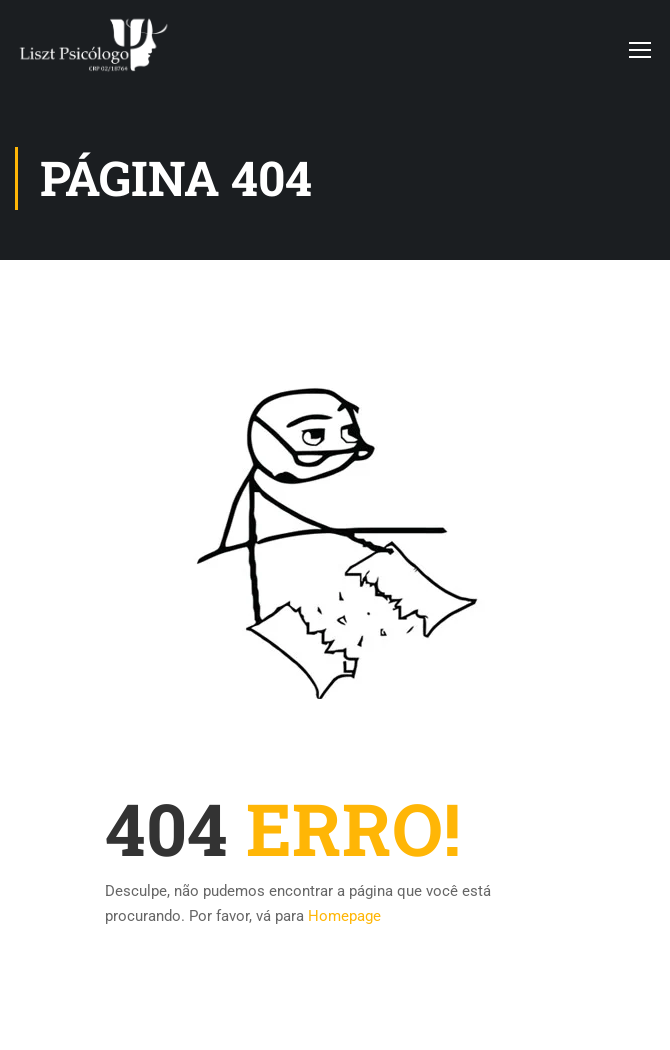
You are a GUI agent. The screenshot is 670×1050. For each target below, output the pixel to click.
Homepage (344, 916)
